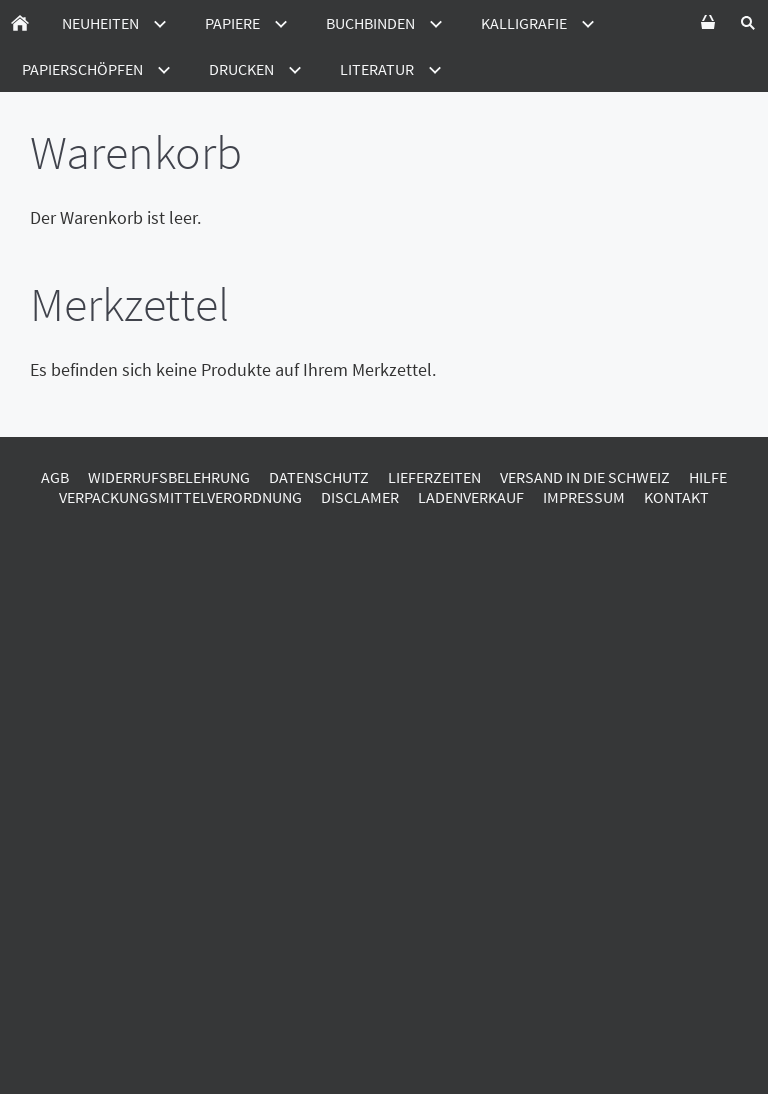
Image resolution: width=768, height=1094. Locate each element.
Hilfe (708, 477)
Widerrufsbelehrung (169, 477)
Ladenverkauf (471, 497)
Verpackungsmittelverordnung (180, 497)
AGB (55, 477)
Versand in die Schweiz (585, 477)
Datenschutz (319, 477)
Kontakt (676, 497)
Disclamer (360, 497)
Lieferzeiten (434, 477)
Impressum (584, 497)
